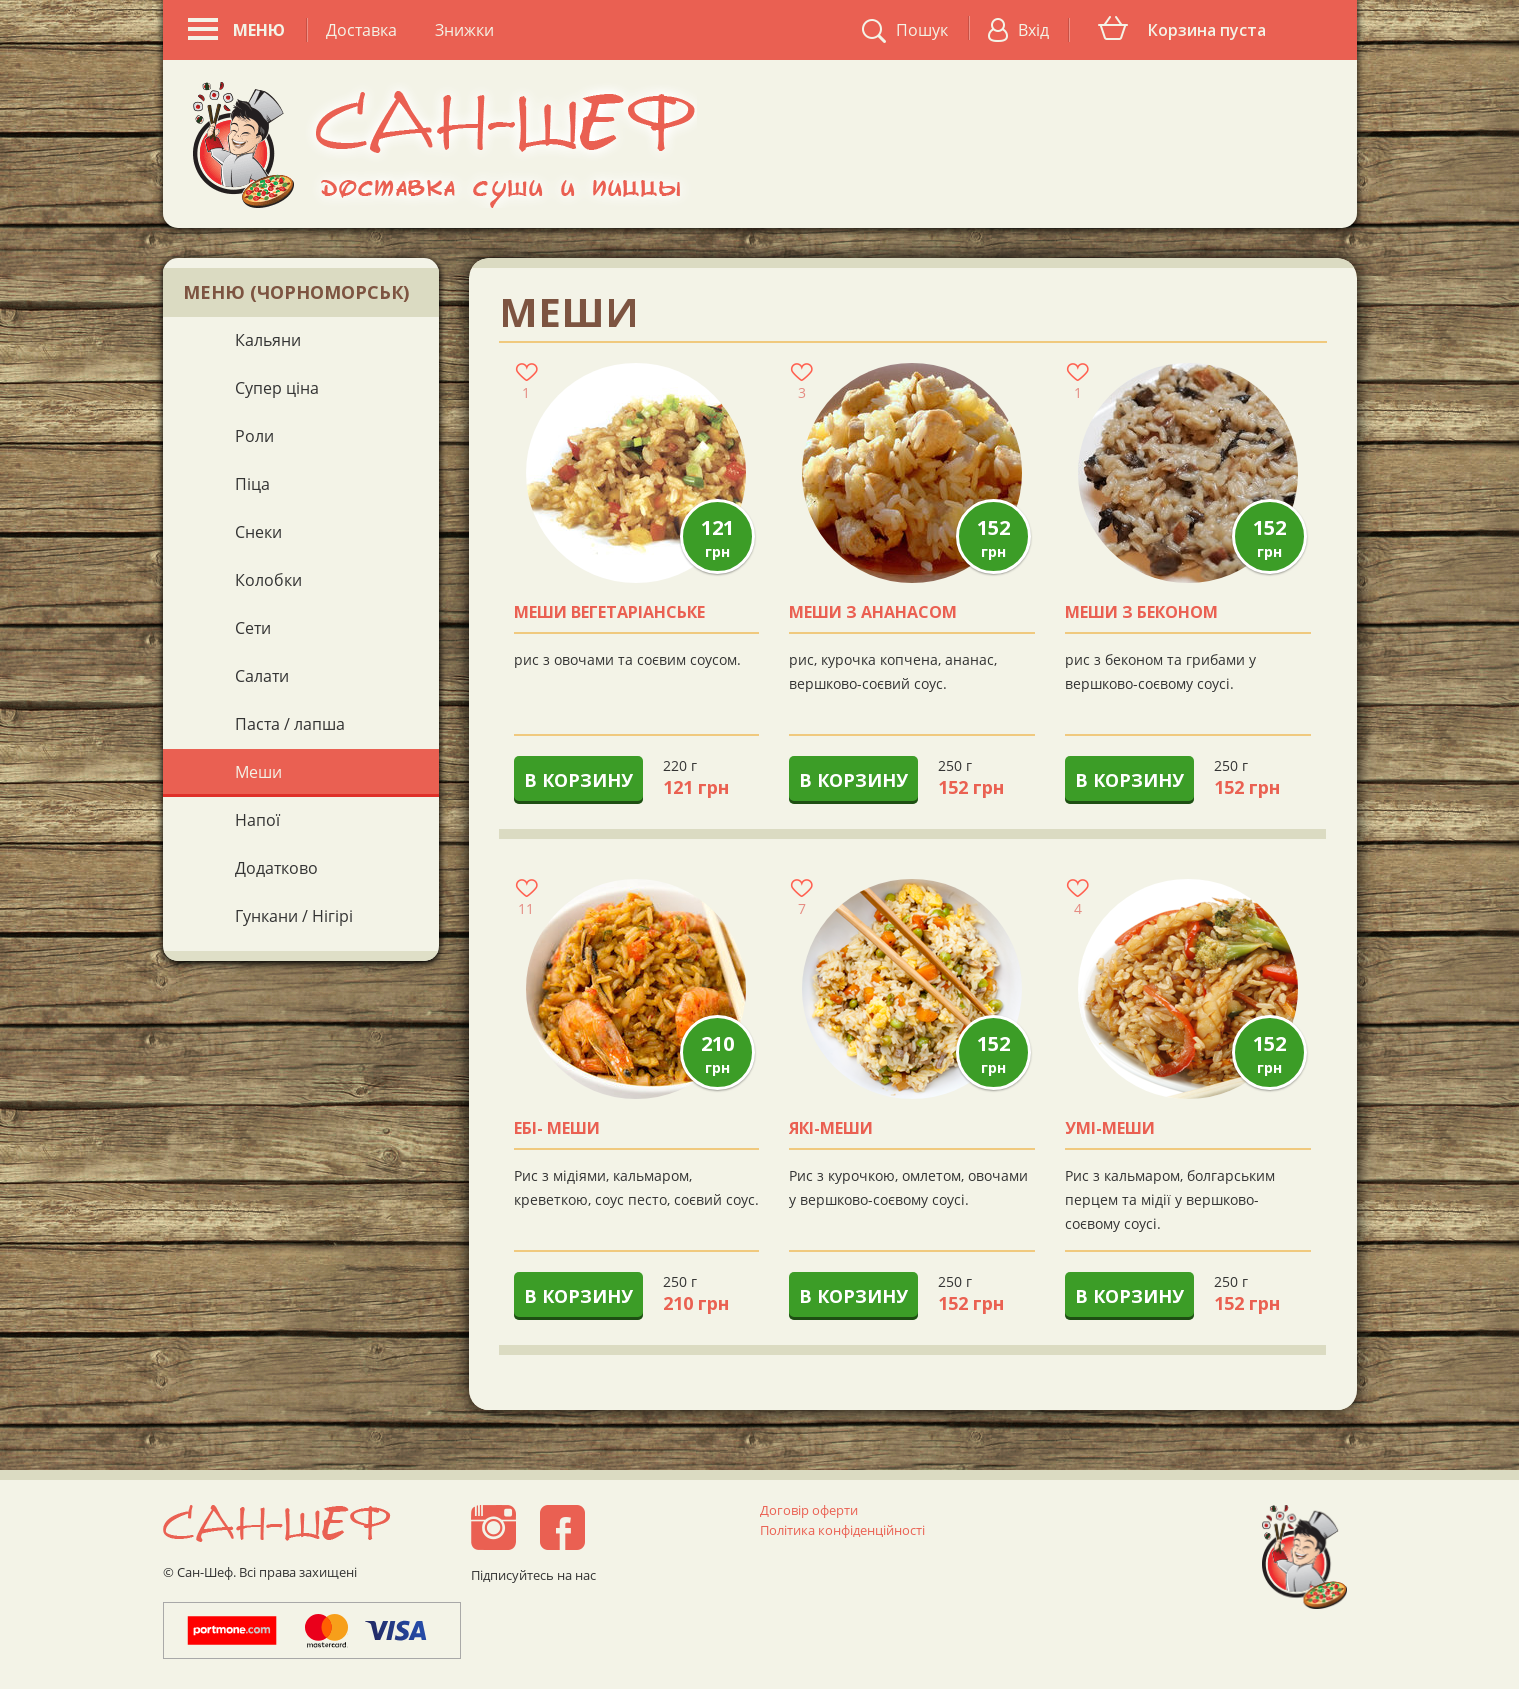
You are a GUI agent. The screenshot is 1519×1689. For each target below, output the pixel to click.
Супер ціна (277, 388)
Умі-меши (1110, 1129)
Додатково (276, 868)
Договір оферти (809, 1510)
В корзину (578, 780)
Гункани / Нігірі (294, 916)
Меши (258, 772)
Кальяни (268, 340)
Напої (257, 820)
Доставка (361, 30)
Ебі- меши (557, 1129)
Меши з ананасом (873, 613)
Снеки (258, 532)
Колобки (268, 580)
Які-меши (831, 1129)
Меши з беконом (1141, 613)
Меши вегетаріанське (609, 613)
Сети (253, 628)
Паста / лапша (290, 724)
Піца (252, 484)
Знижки (464, 30)
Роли (254, 436)
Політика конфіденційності (842, 1530)
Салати (262, 676)
